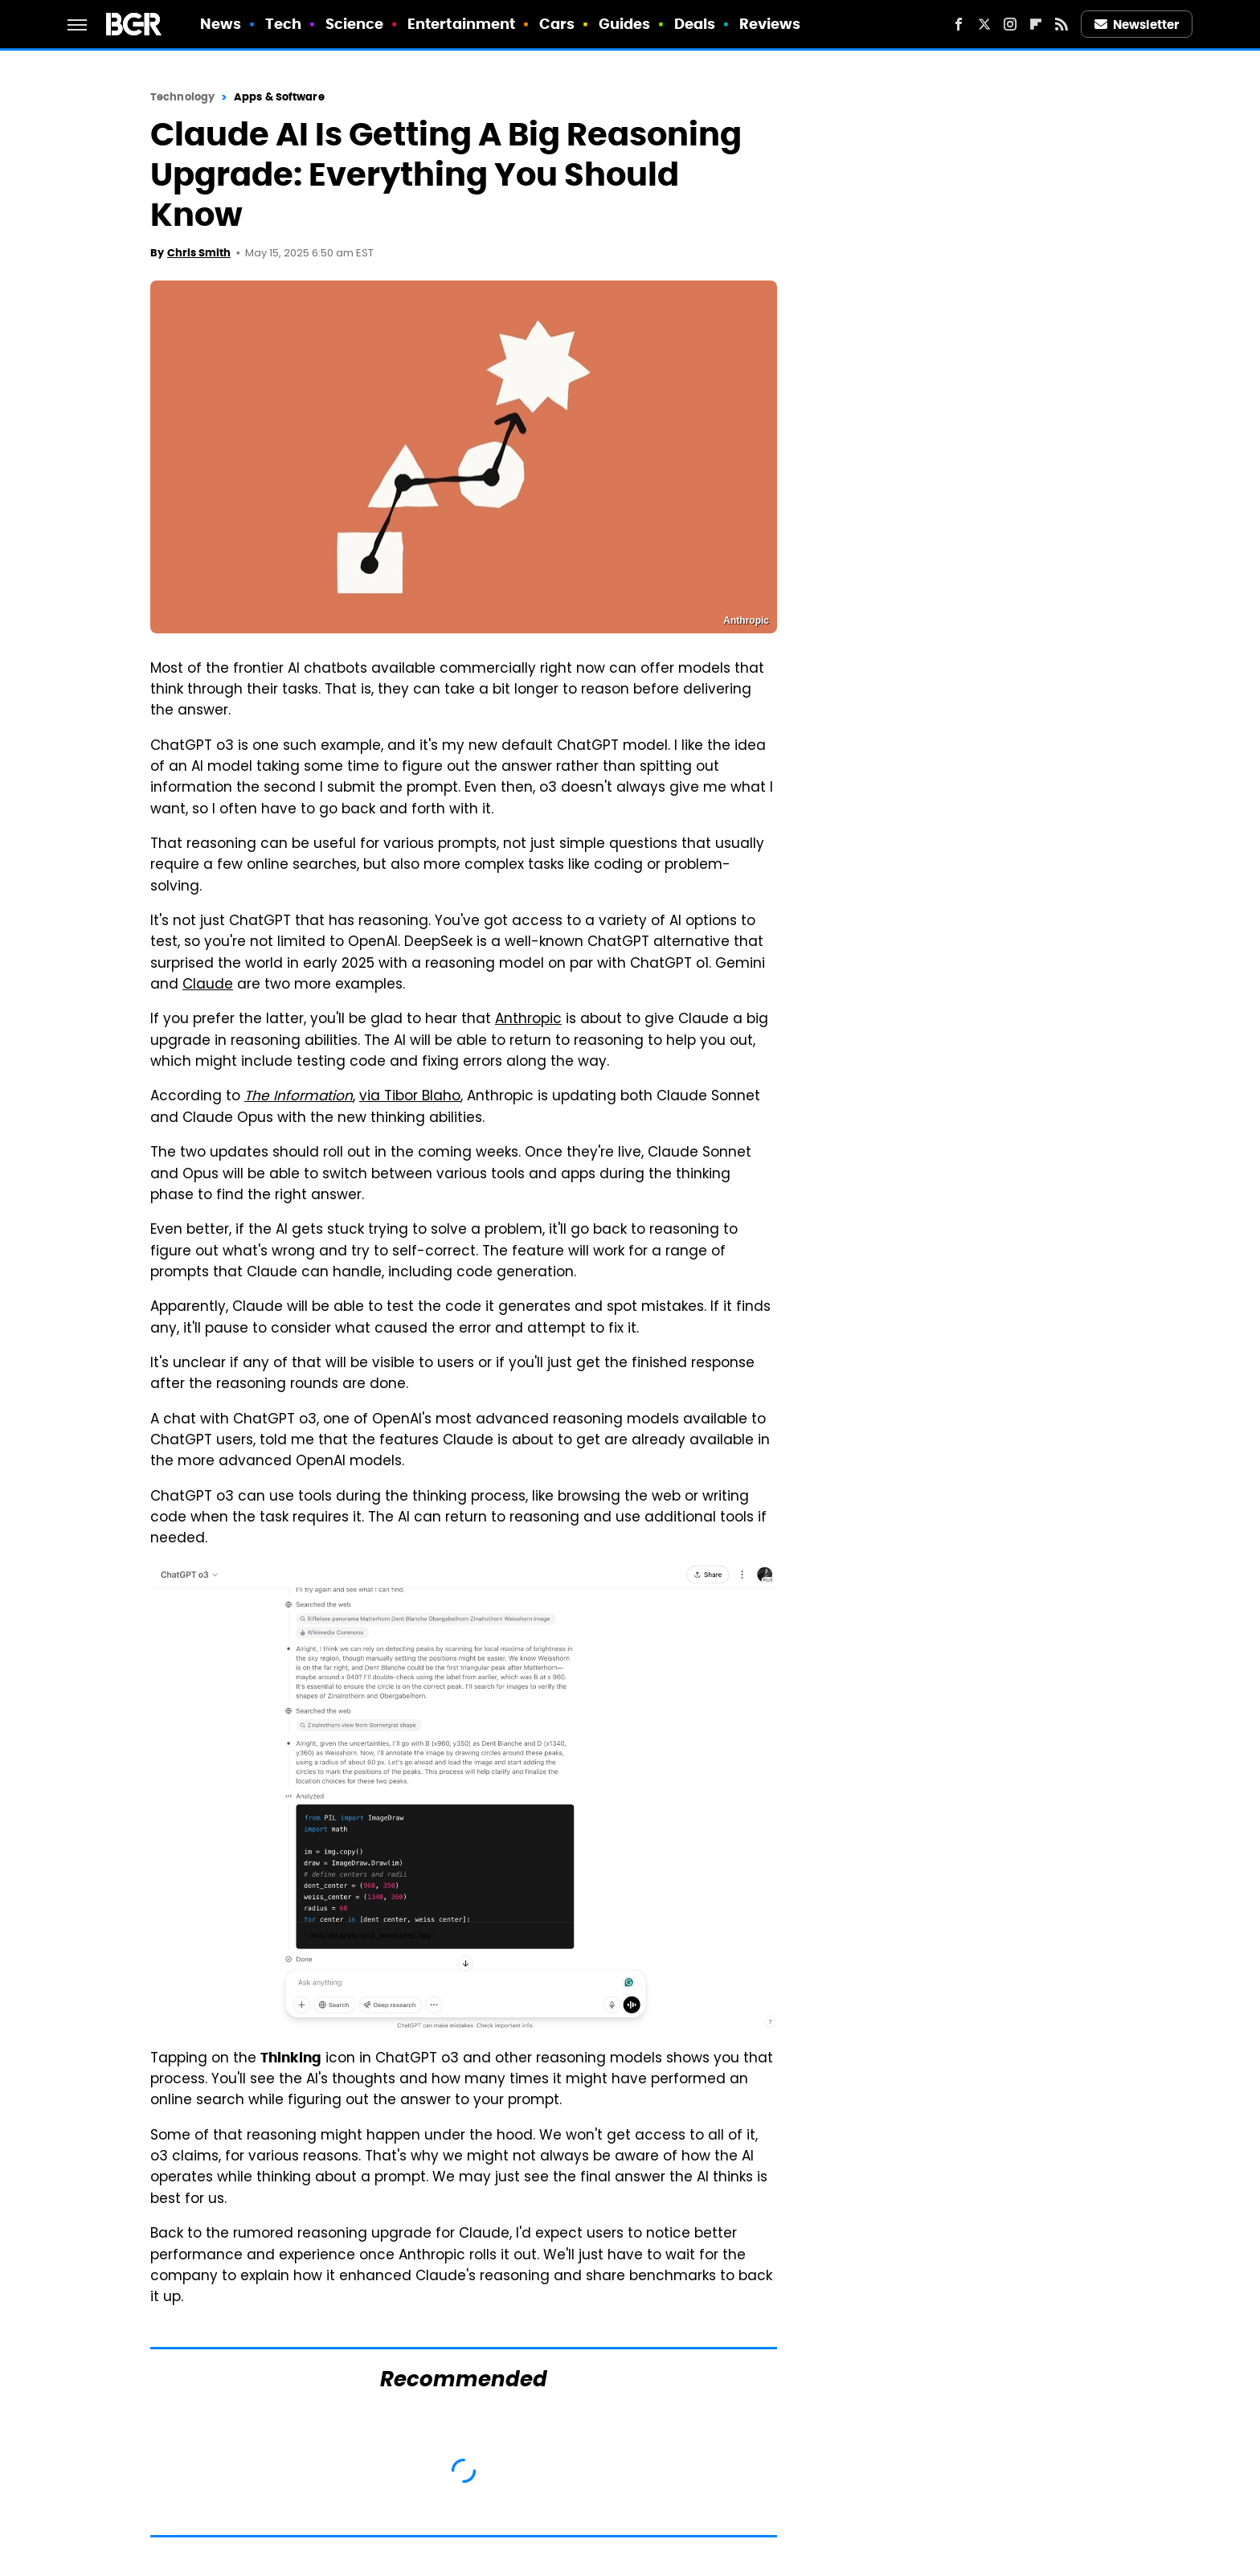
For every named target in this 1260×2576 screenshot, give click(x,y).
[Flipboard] (1035, 24)
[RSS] (1061, 24)
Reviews (770, 23)
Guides (625, 23)
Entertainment (461, 23)
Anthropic (528, 1020)
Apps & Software (279, 97)
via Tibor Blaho (409, 1097)
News (220, 23)
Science (354, 23)
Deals (695, 23)
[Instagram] (1010, 24)
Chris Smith (199, 253)
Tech (283, 23)
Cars (557, 23)
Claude (207, 985)
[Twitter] (984, 24)
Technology (182, 97)
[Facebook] (958, 24)
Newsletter (1137, 24)
